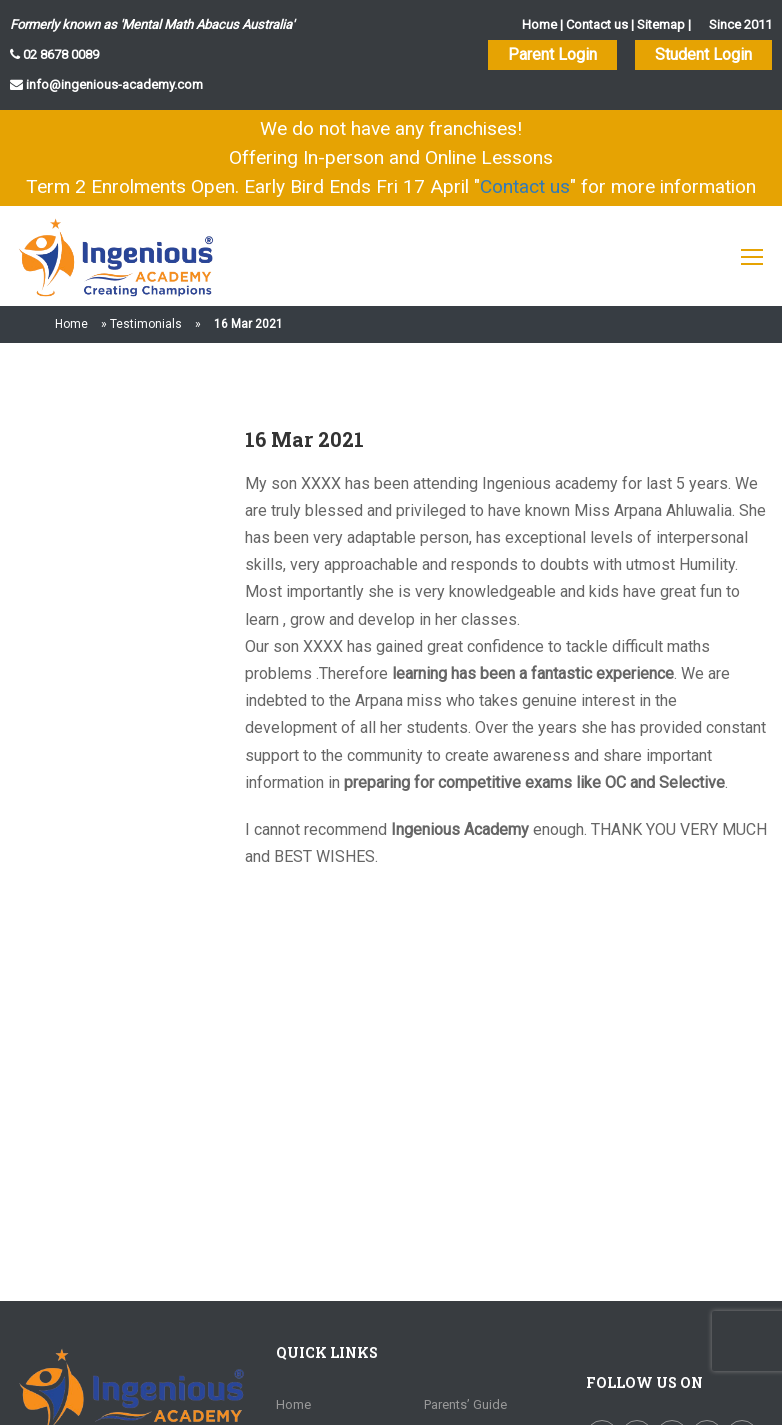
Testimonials (146, 324)
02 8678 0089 (59, 54)
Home (539, 24)
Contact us (597, 24)
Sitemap (661, 24)
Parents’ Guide (465, 1404)
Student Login (703, 54)
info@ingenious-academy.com (113, 84)
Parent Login (552, 54)
